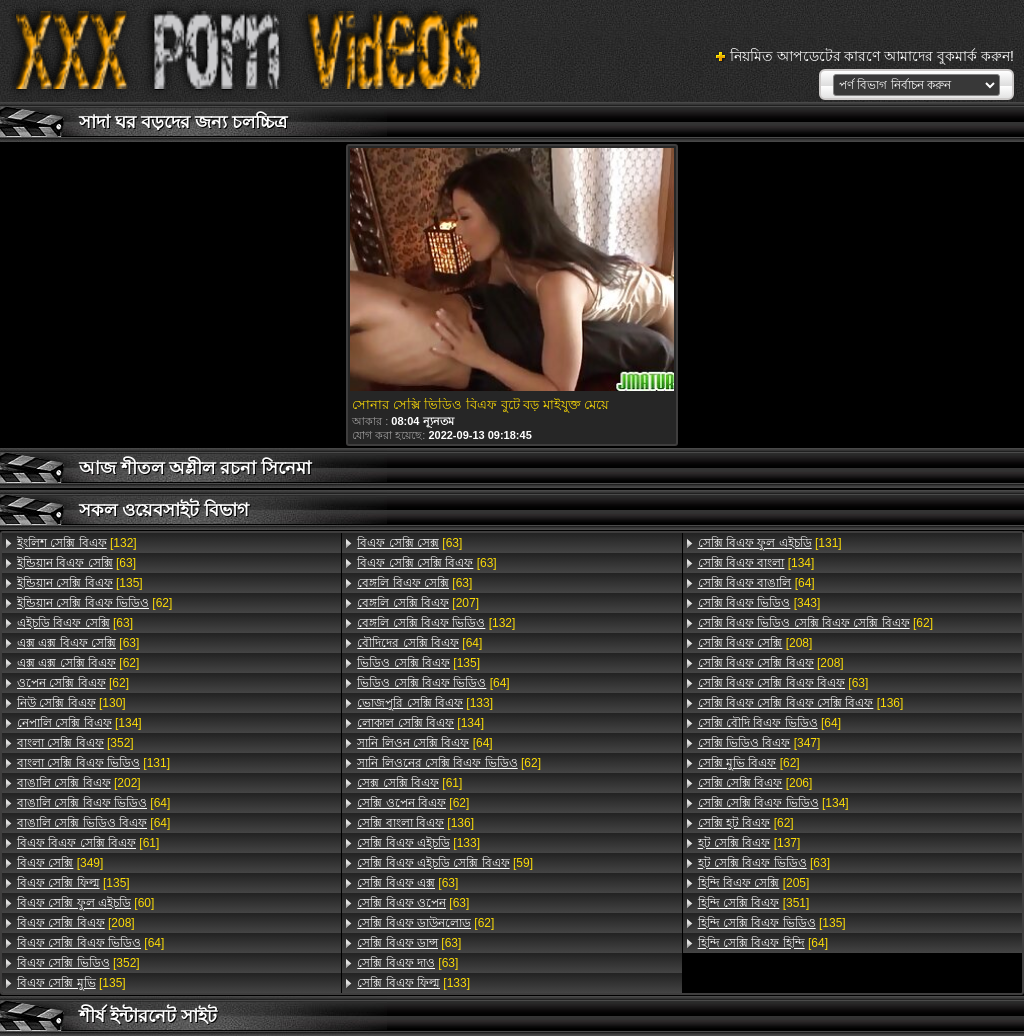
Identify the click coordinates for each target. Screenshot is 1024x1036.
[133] (425, 703)
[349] (60, 863)
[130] (71, 703)
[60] (85, 903)
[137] (749, 843)
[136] (415, 823)
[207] (418, 603)
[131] (93, 763)
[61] (88, 843)
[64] (93, 803)
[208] (76, 923)
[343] (759, 603)
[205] (754, 883)
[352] (75, 743)
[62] (94, 603)
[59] (445, 863)
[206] (755, 783)
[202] (79, 783)
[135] (80, 583)
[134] (79, 723)
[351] (754, 903)
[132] (77, 543)
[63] (76, 563)
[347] (759, 743)
